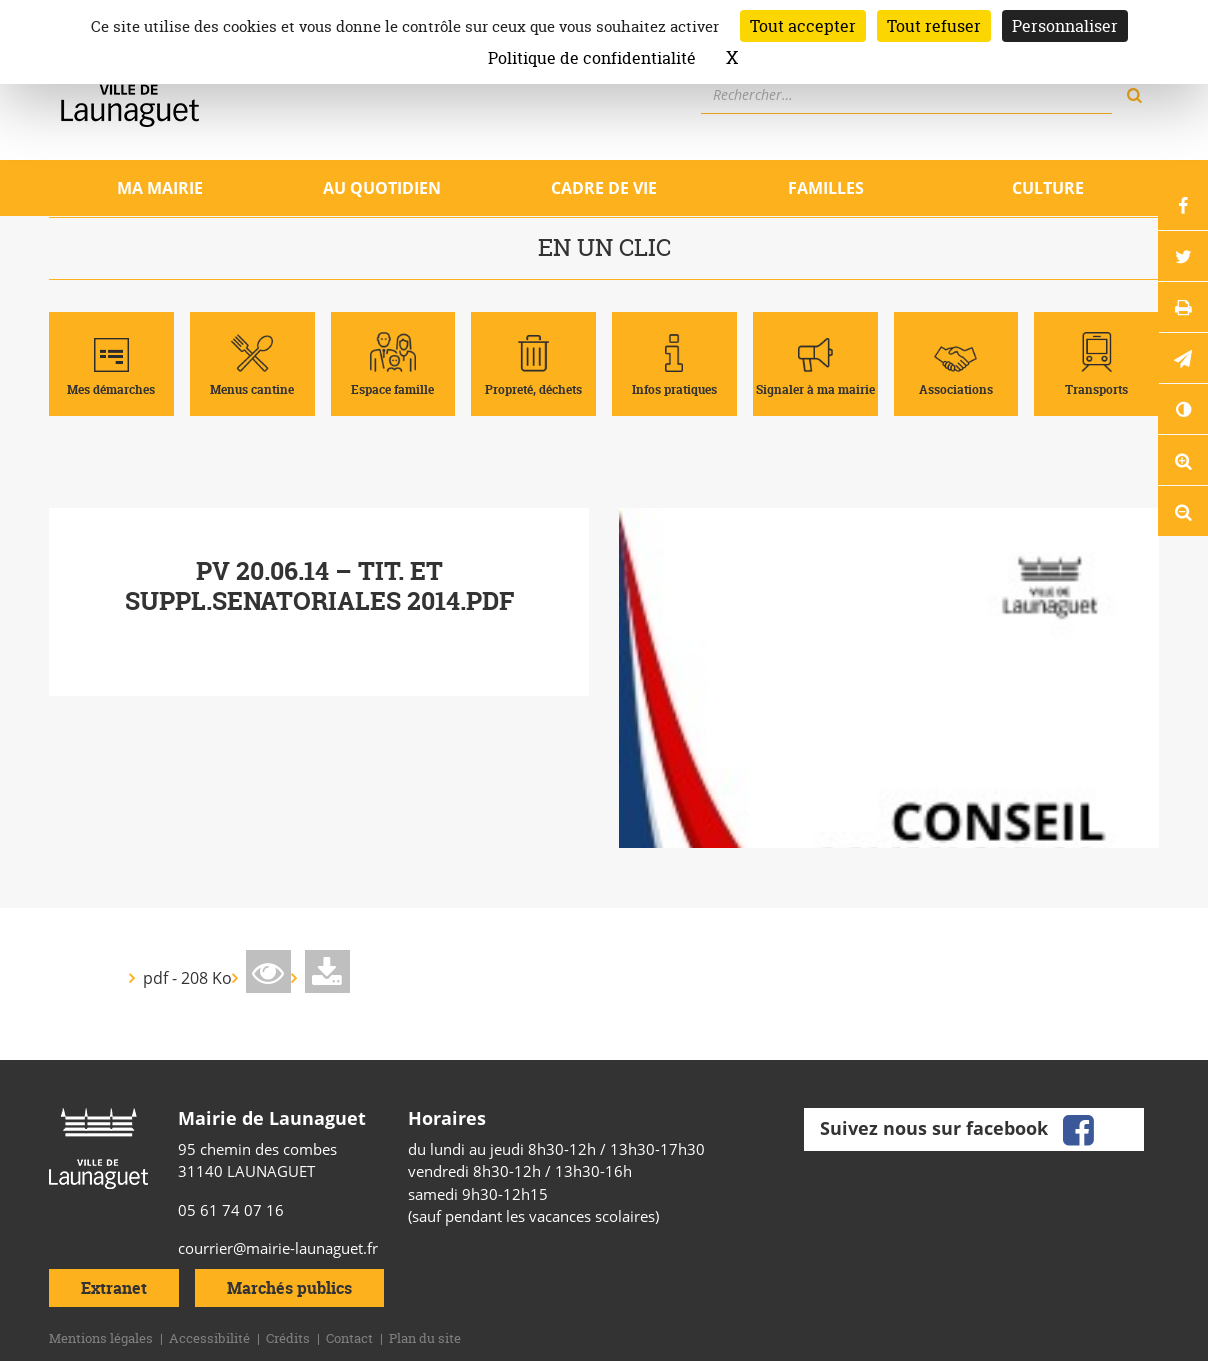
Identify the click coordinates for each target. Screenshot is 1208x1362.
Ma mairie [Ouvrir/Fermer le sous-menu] (160, 188)
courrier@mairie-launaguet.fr (278, 1248)
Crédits (288, 1338)
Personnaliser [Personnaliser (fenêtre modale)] (1065, 26)
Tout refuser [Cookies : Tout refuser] (934, 26)
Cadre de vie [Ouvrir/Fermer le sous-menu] (604, 188)
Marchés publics (289, 1288)
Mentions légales (101, 1338)
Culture (1048, 188)
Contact (349, 1338)
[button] (1183, 358)
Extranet (114, 1288)
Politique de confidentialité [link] (592, 58)
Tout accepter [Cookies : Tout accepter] (803, 26)
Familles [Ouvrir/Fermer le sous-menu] (826, 188)
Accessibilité (209, 1338)
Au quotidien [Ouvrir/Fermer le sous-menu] (382, 188)
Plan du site (425, 1338)
